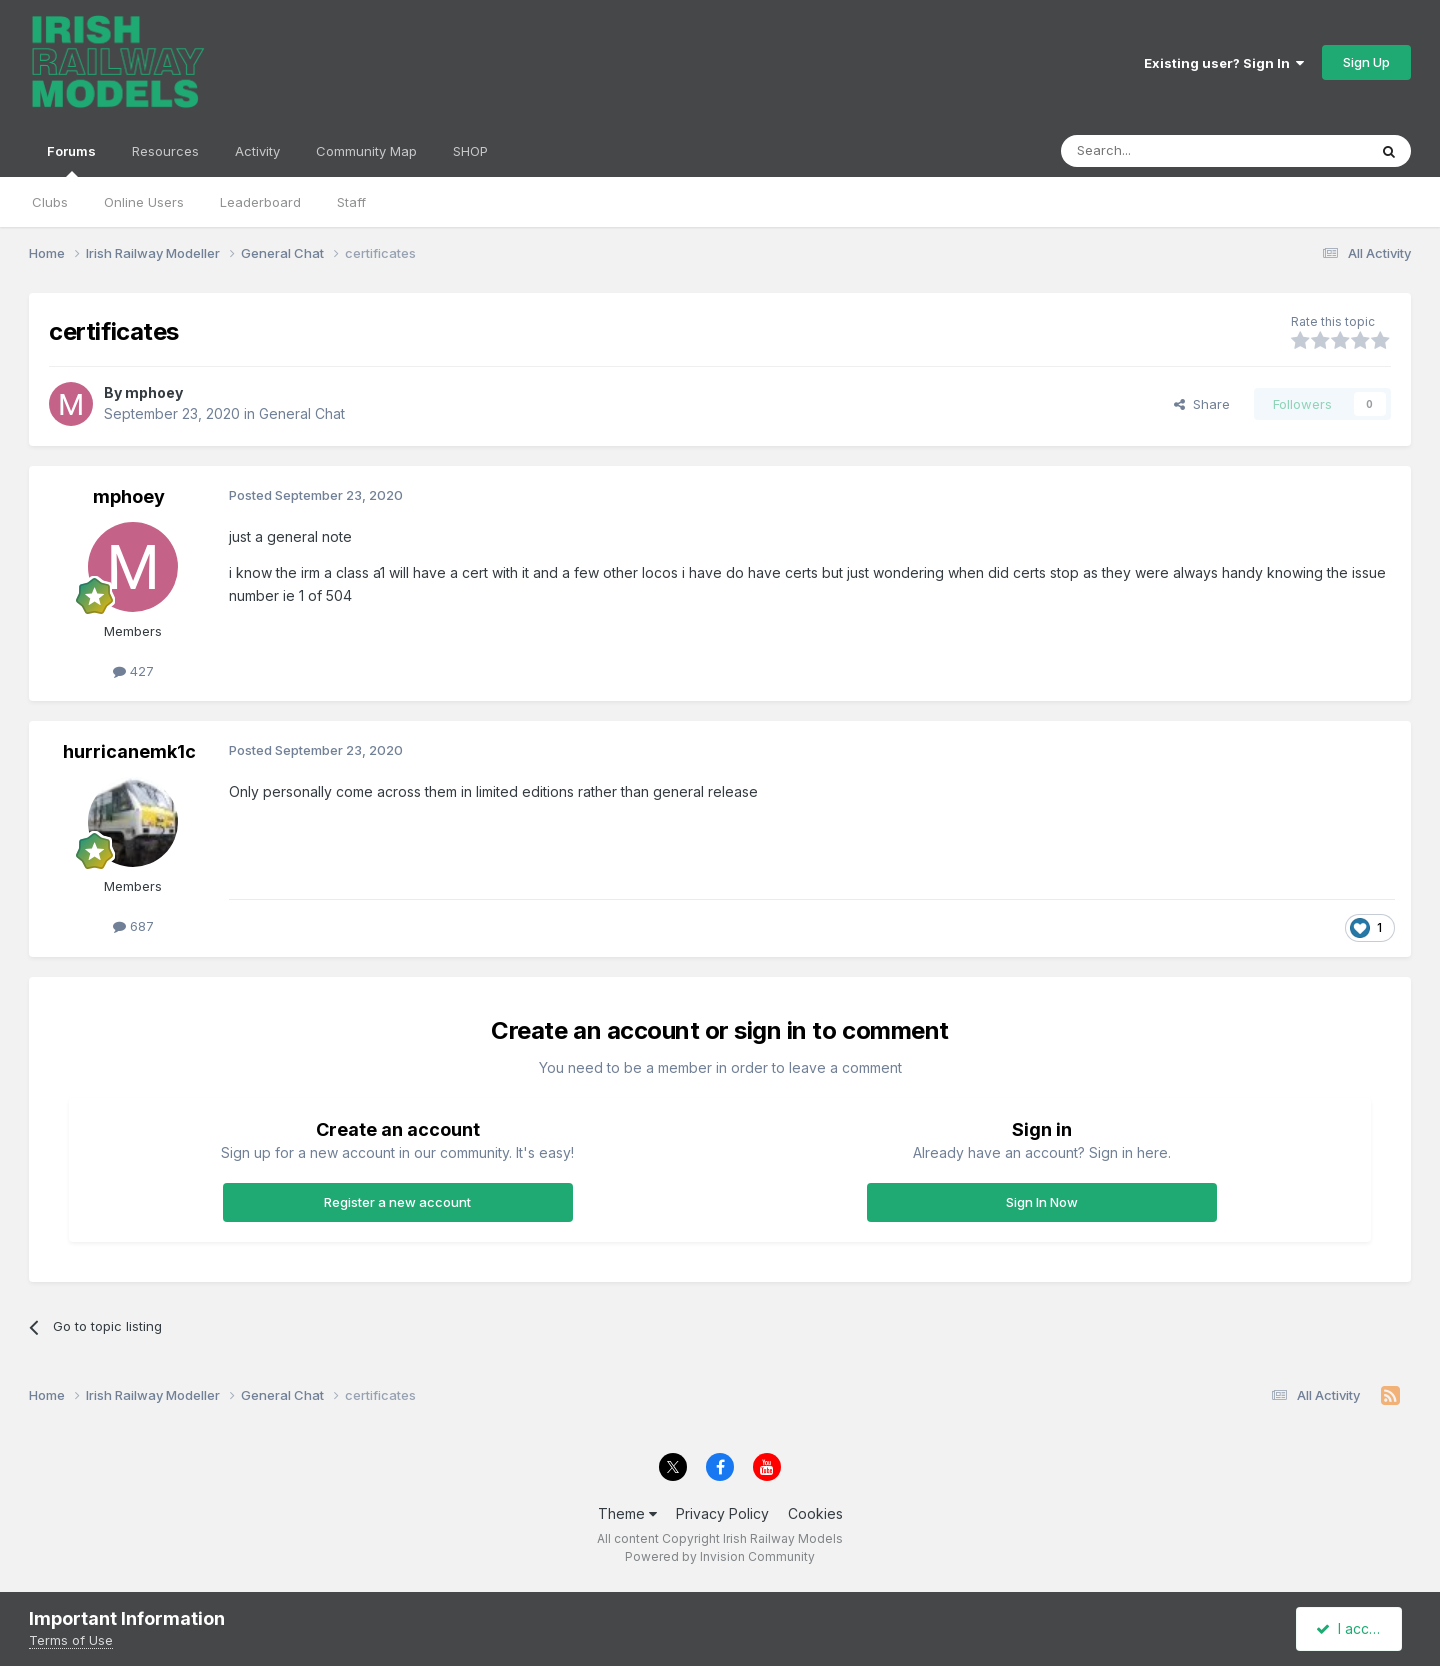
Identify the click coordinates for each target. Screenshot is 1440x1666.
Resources (165, 151)
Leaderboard (260, 202)
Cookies (815, 1513)
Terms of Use (71, 1640)
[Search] (1163, 151)
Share (1202, 404)
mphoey (154, 392)
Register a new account (397, 1202)
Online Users (144, 202)
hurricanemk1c (129, 751)
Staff (351, 202)
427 (133, 671)
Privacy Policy (722, 1513)
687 (133, 926)
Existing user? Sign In (1224, 63)
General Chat (302, 413)
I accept (1351, 1628)
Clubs (50, 202)
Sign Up (1366, 62)
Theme (627, 1513)
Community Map (366, 151)
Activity (257, 151)
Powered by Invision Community (720, 1556)
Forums (71, 160)
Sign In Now (1042, 1202)
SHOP (470, 151)
